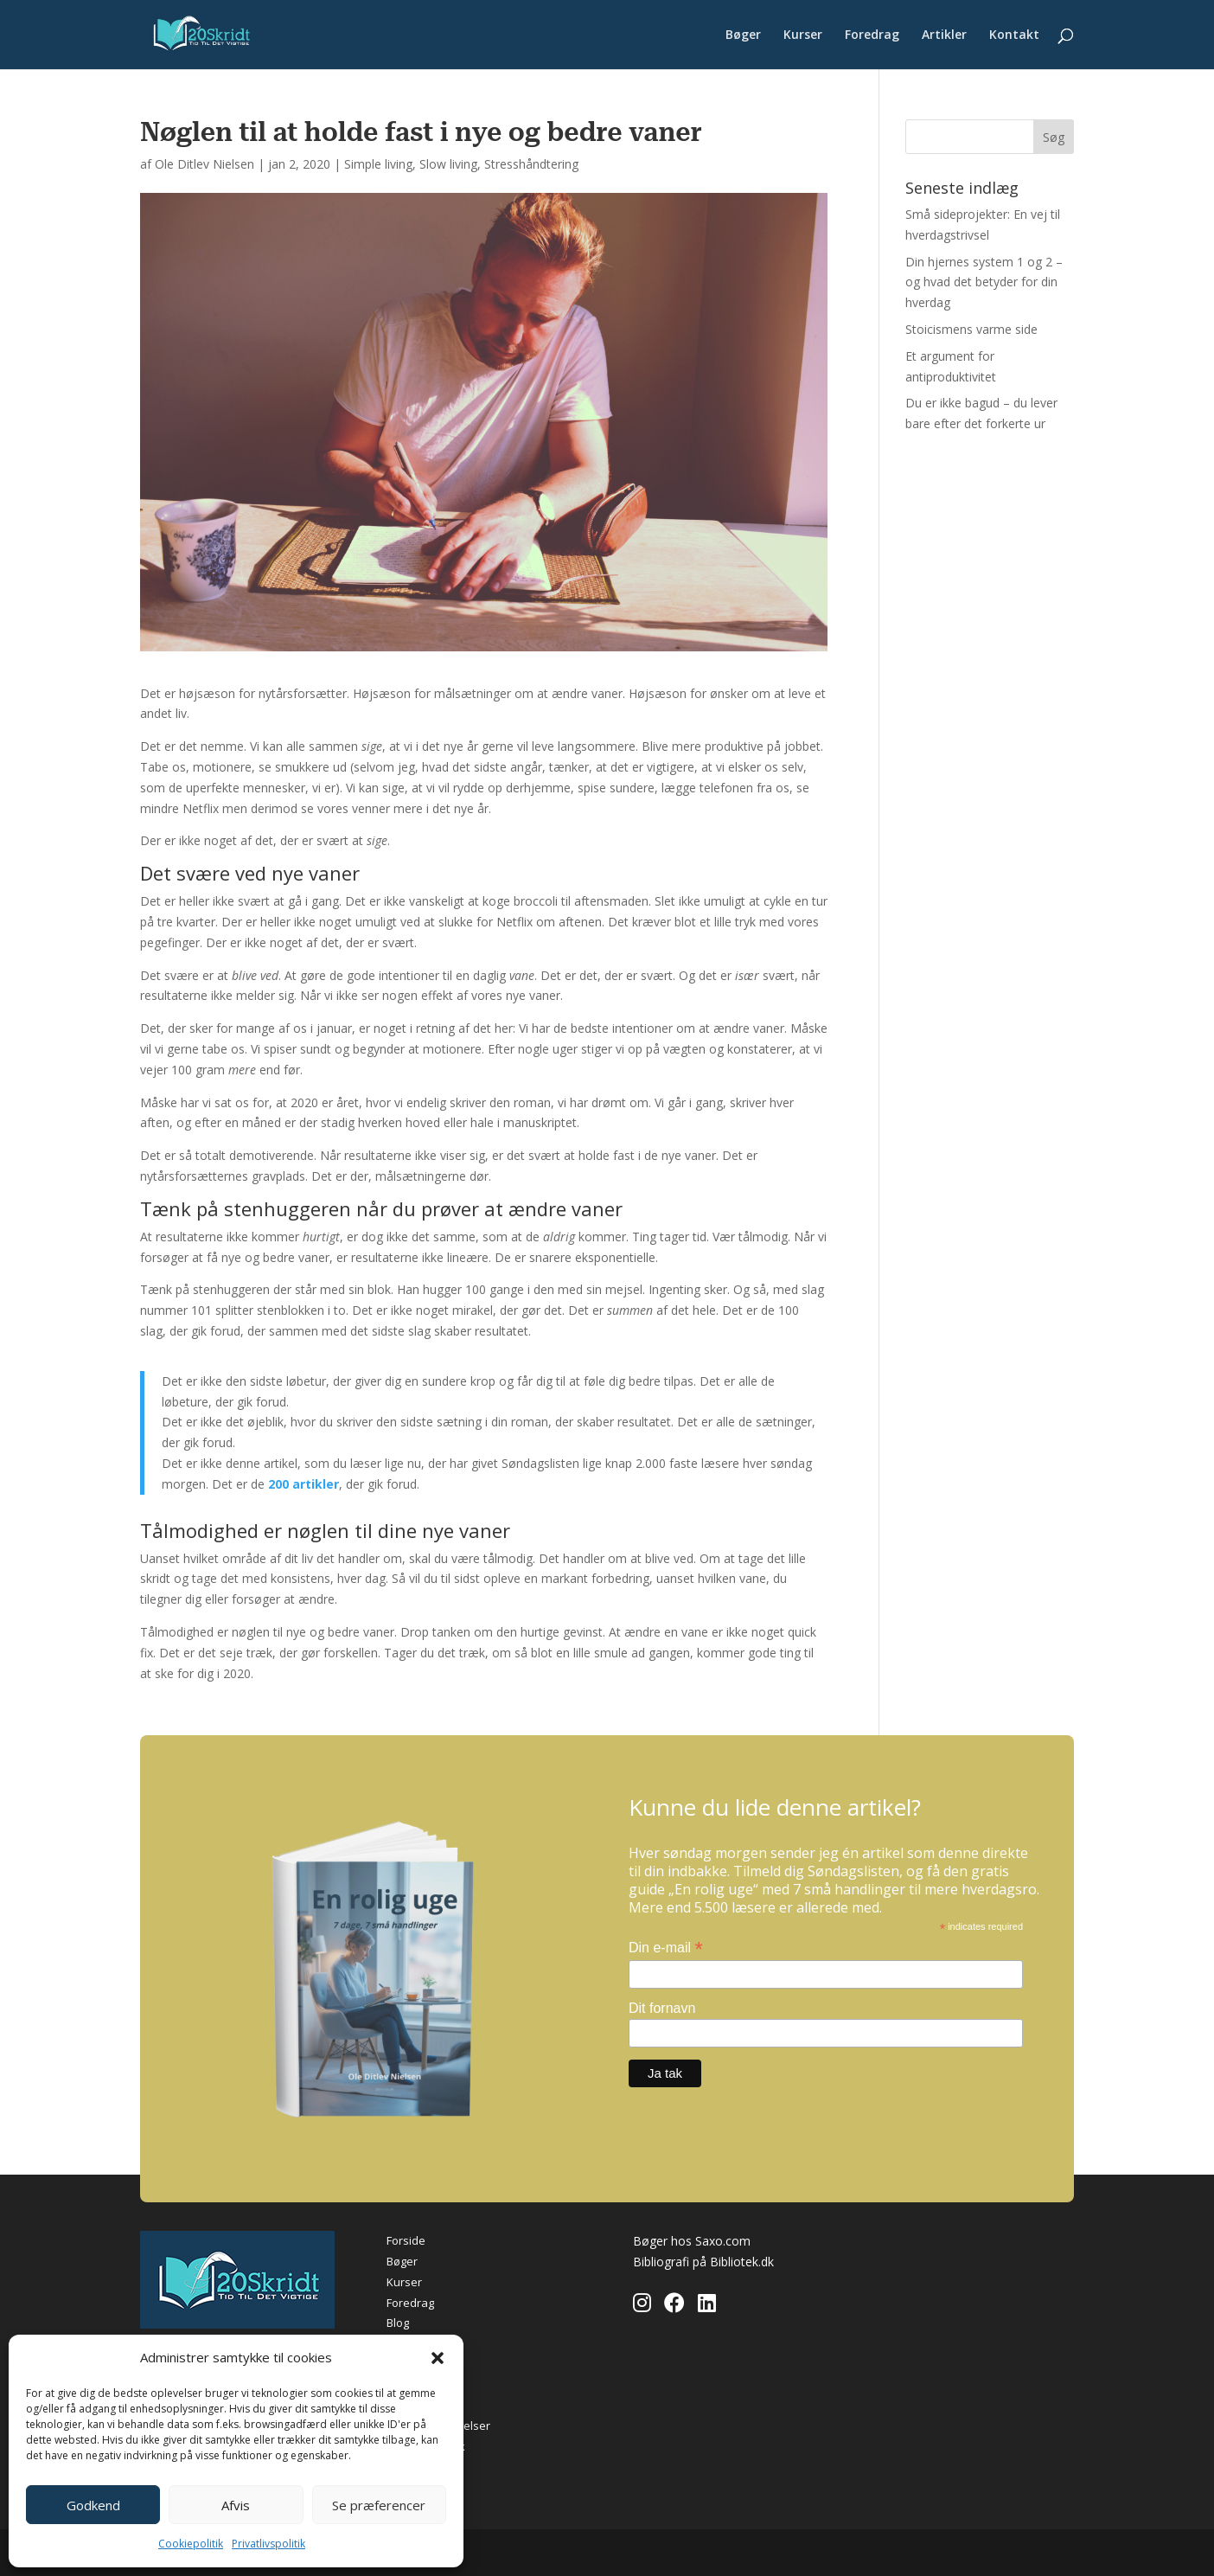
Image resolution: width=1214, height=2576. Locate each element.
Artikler (944, 35)
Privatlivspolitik (268, 2543)
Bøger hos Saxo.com (692, 2241)
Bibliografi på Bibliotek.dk (703, 2261)
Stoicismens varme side (971, 329)
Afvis (235, 2505)
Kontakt (1014, 35)
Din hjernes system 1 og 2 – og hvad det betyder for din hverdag (984, 282)
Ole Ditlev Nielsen (204, 164)
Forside (406, 2240)
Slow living (448, 164)
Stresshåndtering (531, 164)
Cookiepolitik (190, 2543)
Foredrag (872, 35)
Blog (398, 2322)
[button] (437, 2358)
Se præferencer (378, 2505)
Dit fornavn (662, 2008)
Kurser (802, 35)
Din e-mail (666, 1948)
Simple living (378, 164)
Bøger (743, 35)
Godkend (93, 2505)
